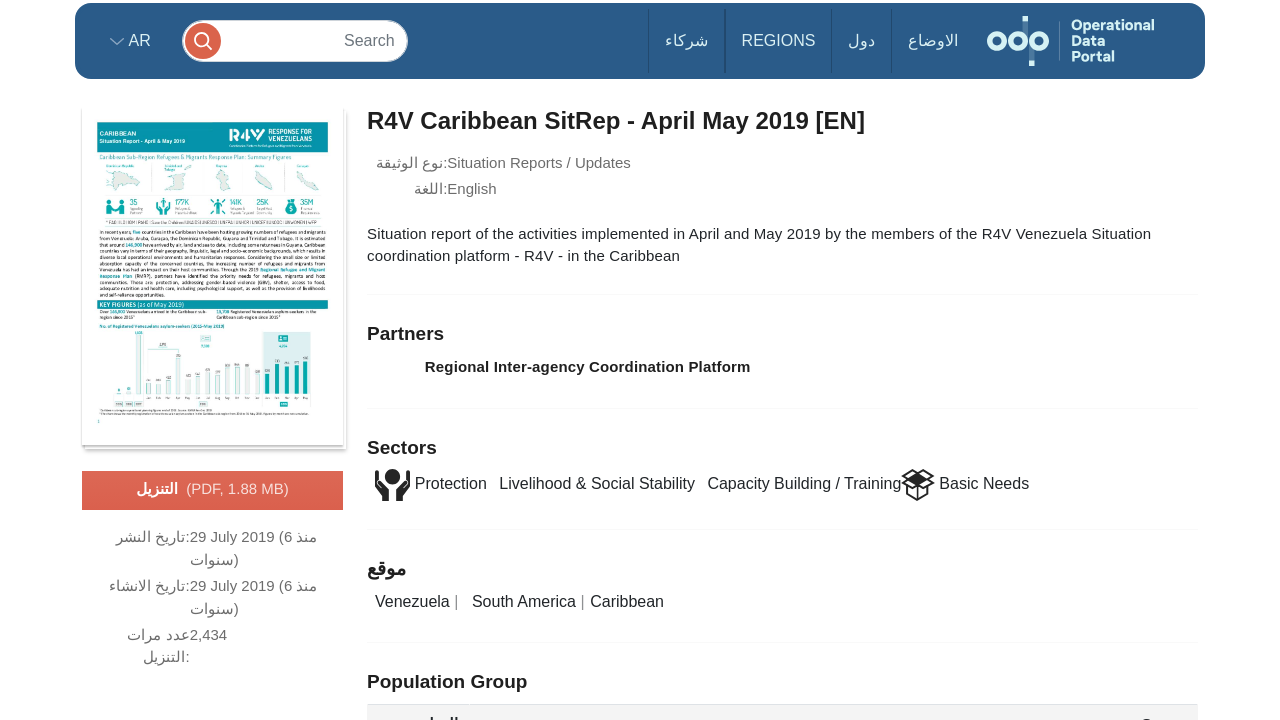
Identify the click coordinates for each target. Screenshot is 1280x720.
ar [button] (137, 40)
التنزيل (212, 490)
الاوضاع (933, 40)
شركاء (686, 40)
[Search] (295, 40)
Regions (779, 40)
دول (861, 40)
